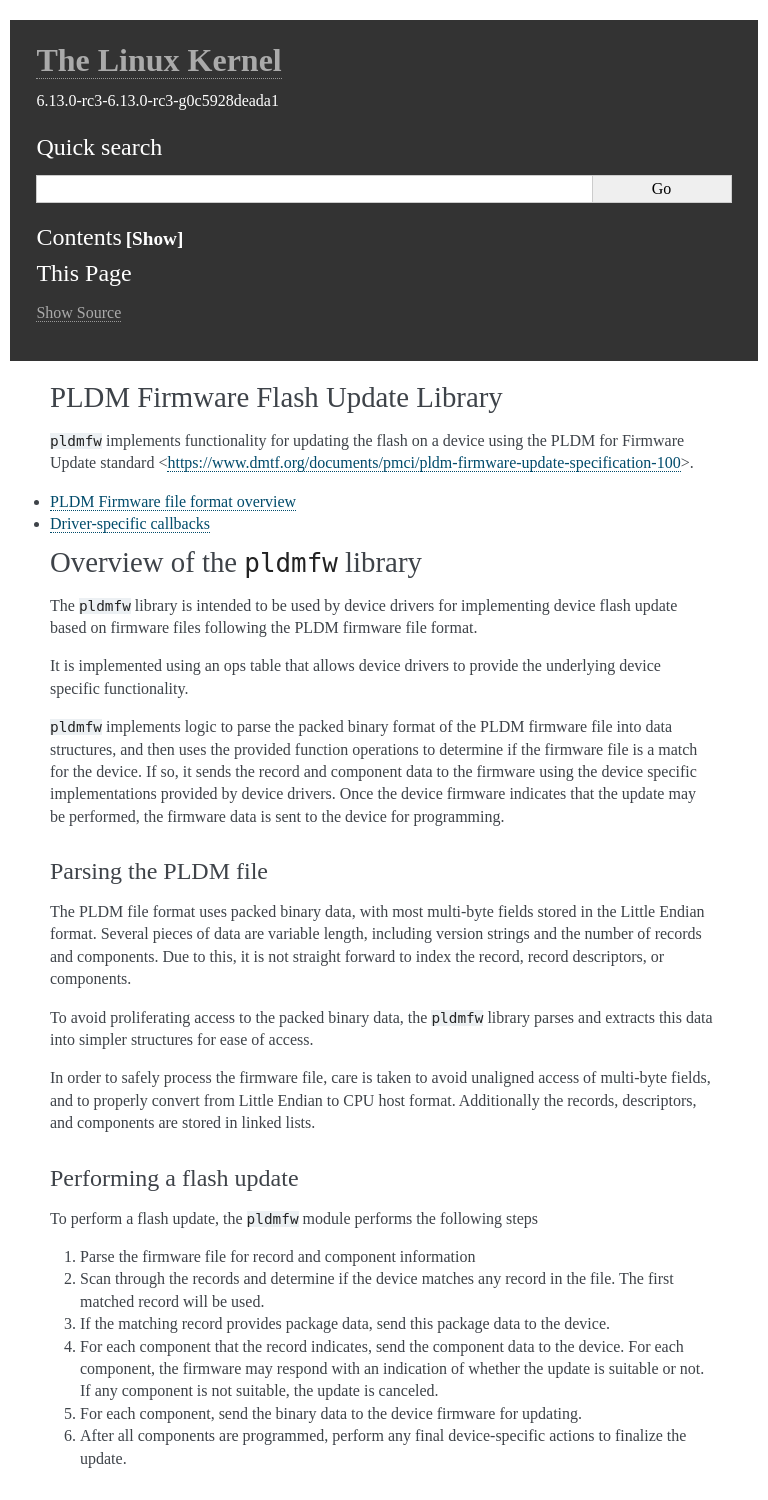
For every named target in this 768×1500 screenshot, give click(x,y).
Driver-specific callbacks (130, 523)
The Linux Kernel (158, 60)
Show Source (78, 312)
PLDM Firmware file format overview (173, 501)
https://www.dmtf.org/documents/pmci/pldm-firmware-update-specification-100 (423, 462)
